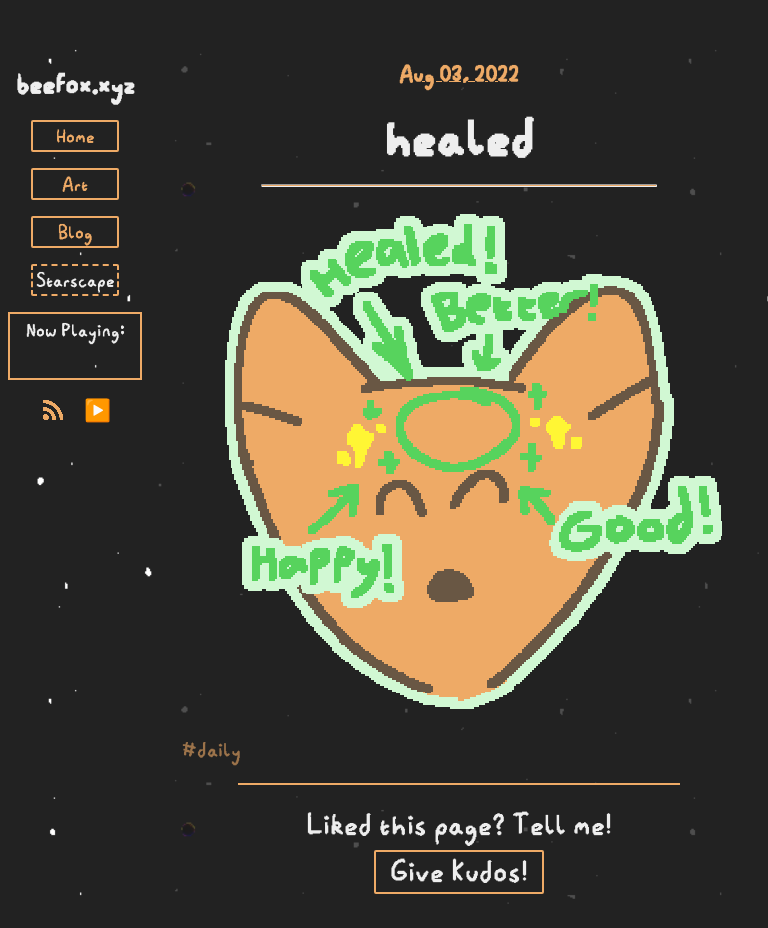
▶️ (97, 410)
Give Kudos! (459, 871)
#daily (211, 750)
